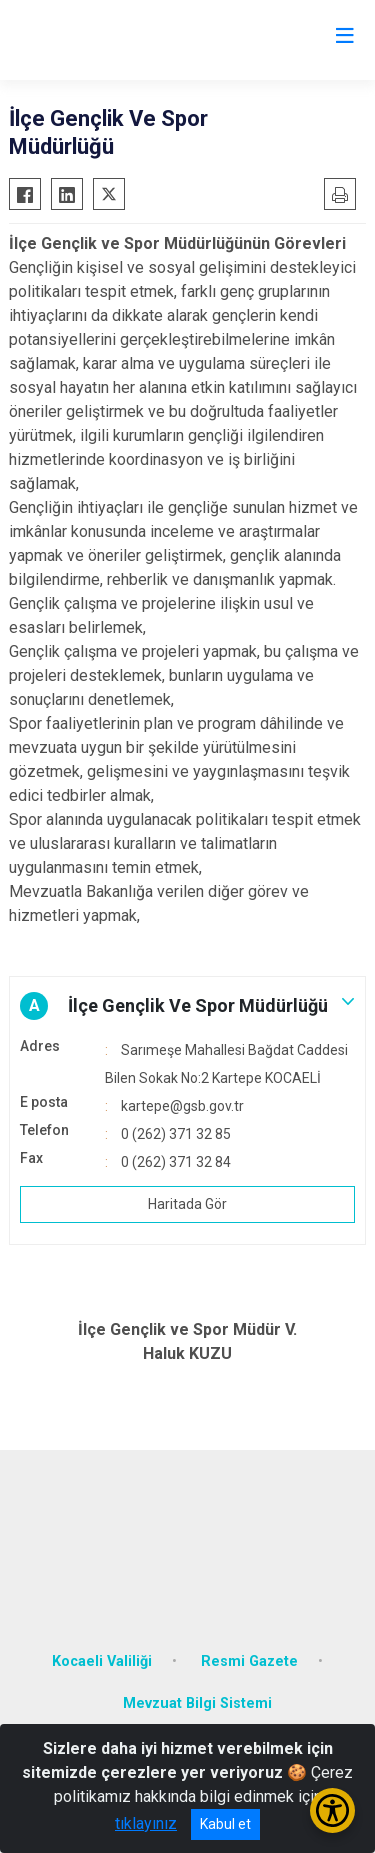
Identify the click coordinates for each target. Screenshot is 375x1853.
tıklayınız (146, 1823)
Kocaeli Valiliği (102, 1661)
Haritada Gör (187, 1204)
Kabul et (225, 1824)
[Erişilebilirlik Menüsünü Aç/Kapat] (332, 1810)
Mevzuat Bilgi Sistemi (197, 1703)
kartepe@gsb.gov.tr (182, 1106)
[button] (187, 1006)
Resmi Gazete (249, 1661)
